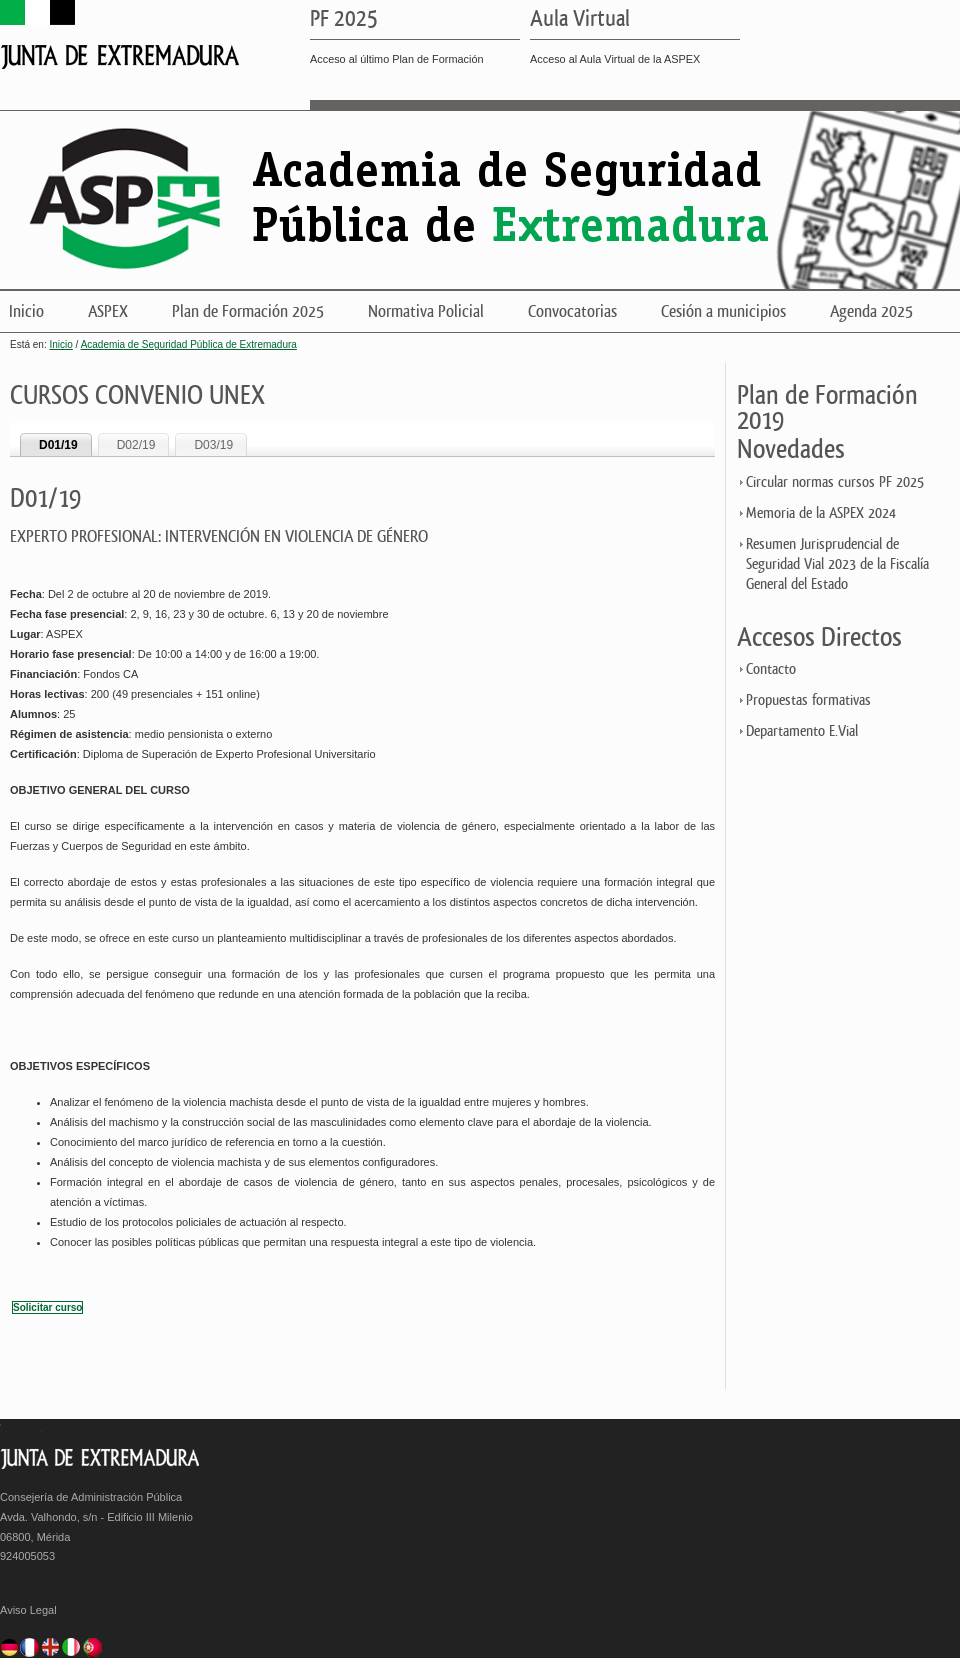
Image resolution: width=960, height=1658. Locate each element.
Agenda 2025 (871, 311)
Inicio (26, 311)
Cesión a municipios (723, 311)
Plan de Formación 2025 (248, 311)
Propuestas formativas (808, 700)
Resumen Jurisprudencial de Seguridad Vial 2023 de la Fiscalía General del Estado (837, 564)
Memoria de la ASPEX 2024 (821, 513)
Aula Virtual (580, 20)
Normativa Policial (426, 311)
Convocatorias (572, 311)
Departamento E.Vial (802, 731)
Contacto (771, 669)
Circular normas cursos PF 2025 (835, 482)
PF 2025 (344, 20)
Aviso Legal (28, 1610)
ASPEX (108, 311)
